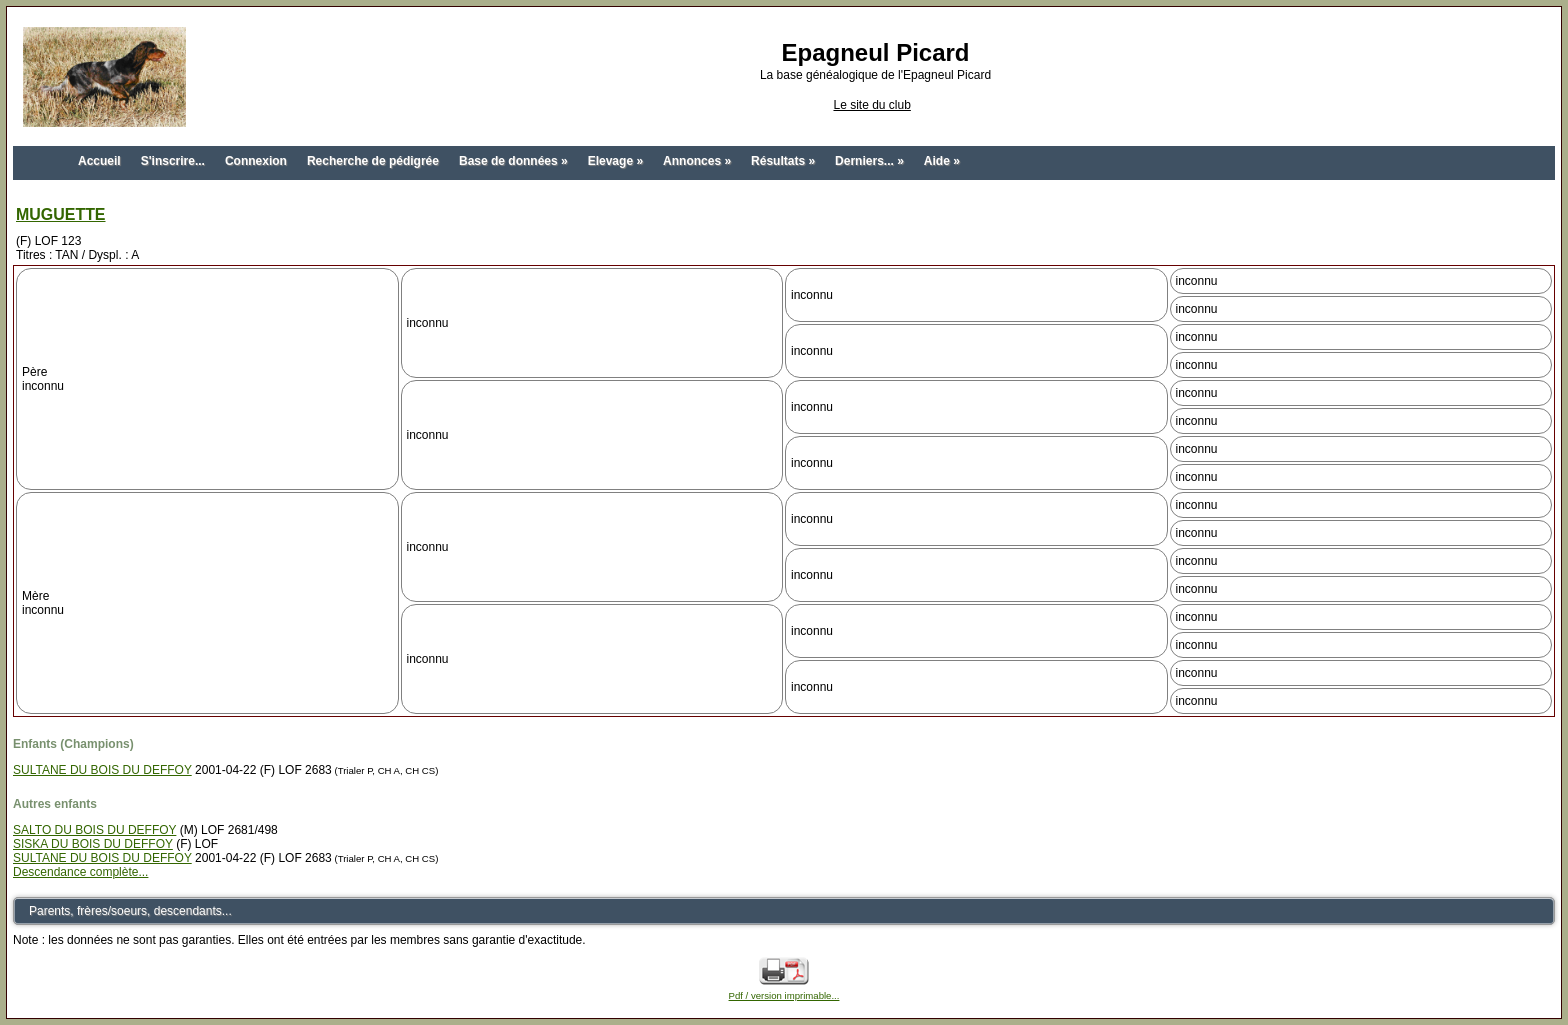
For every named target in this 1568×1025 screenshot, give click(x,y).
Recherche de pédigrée (373, 161)
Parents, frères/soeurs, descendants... (130, 911)
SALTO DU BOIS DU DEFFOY (94, 830)
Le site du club (871, 105)
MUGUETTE (61, 214)
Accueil (99, 161)
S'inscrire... (173, 161)
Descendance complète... (80, 872)
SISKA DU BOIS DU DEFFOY (93, 844)
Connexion (256, 161)
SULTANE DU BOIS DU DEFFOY (102, 770)
